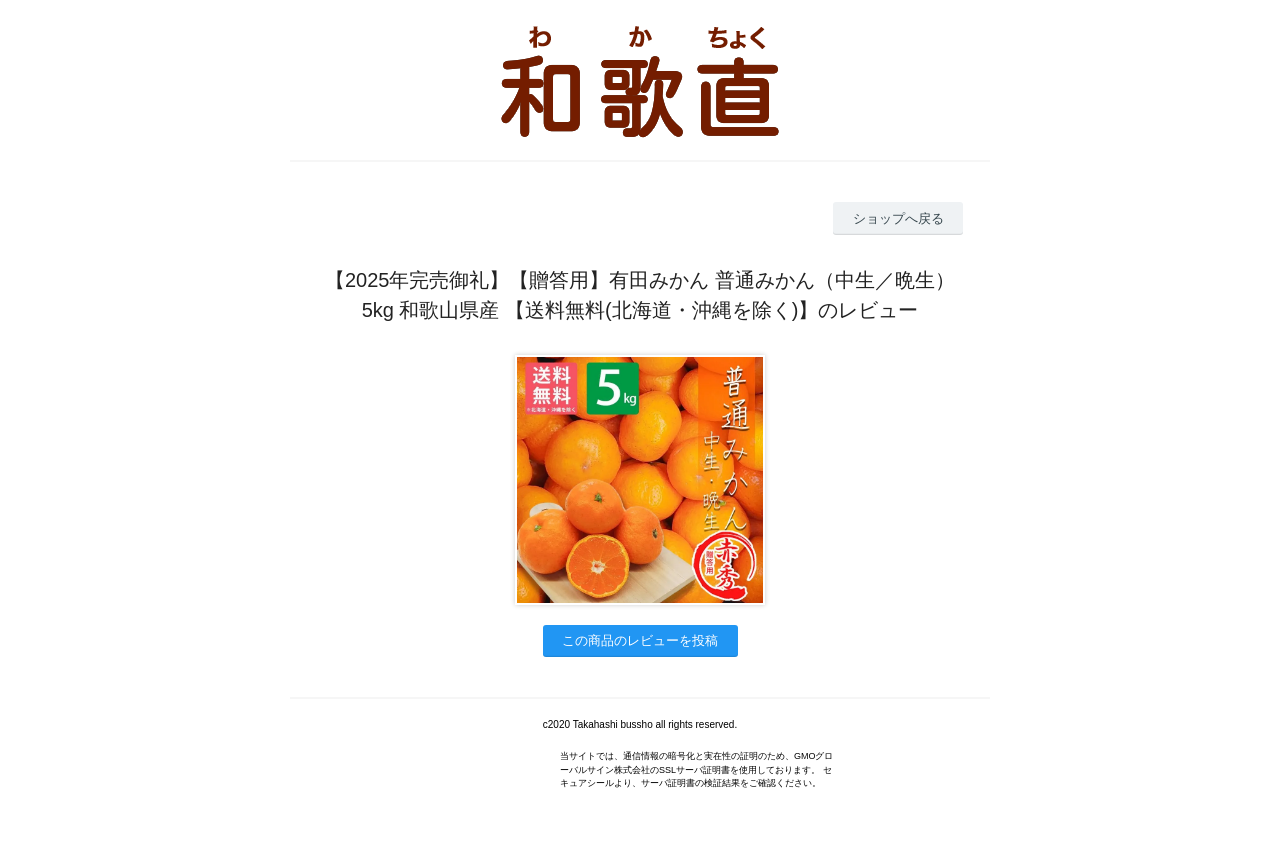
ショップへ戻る (898, 218)
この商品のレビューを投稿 (640, 640)
